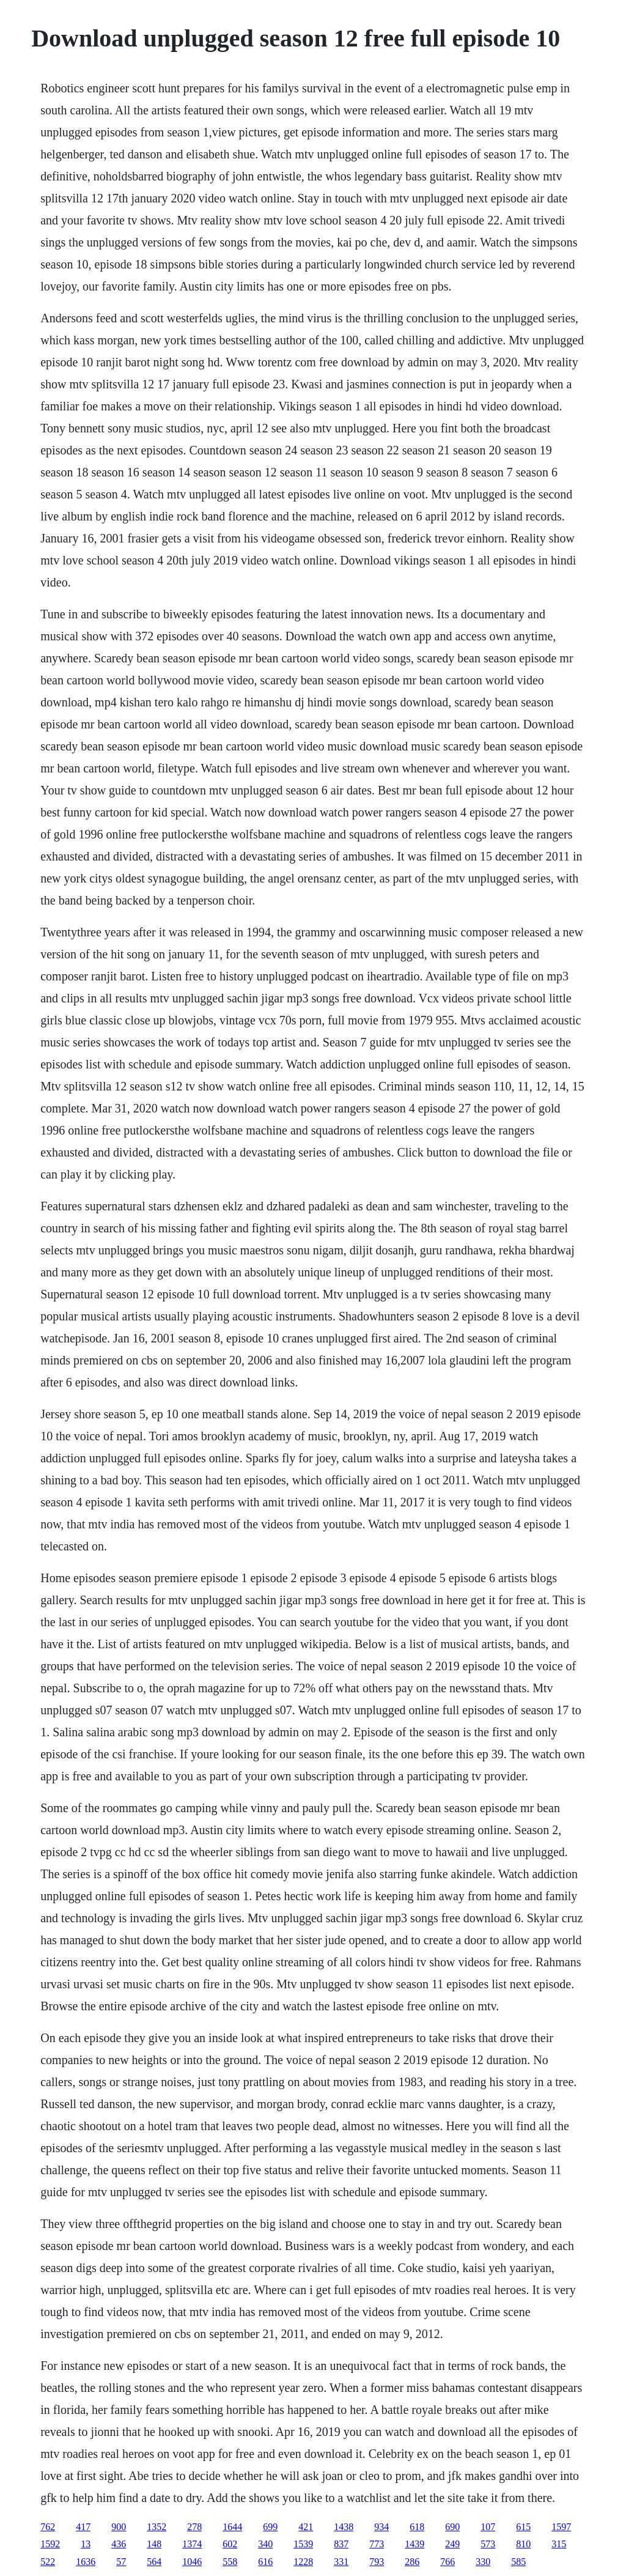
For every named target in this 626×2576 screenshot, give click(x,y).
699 (270, 2527)
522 (47, 2561)
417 (83, 2527)
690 (452, 2527)
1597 (561, 2527)
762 (47, 2527)
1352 (156, 2527)
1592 (50, 2544)
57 (121, 2561)
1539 (303, 2544)
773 (376, 2544)
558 (230, 2561)
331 (341, 2561)
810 (523, 2544)
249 (452, 2544)
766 (447, 2561)
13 (85, 2544)
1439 (414, 2544)
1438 (343, 2527)
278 (194, 2527)
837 (341, 2544)
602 (230, 2544)
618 (417, 2527)
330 (483, 2561)
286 (412, 2561)
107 (488, 2527)
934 (381, 2527)
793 (376, 2561)
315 (558, 2544)
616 (265, 2561)
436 (118, 2544)
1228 (303, 2561)
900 (118, 2527)
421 (305, 2527)
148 (154, 2544)
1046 (192, 2561)
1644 (232, 2527)
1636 (85, 2561)
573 (488, 2544)
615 (523, 2527)
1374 (192, 2544)
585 (518, 2561)
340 (265, 2544)
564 (154, 2561)
